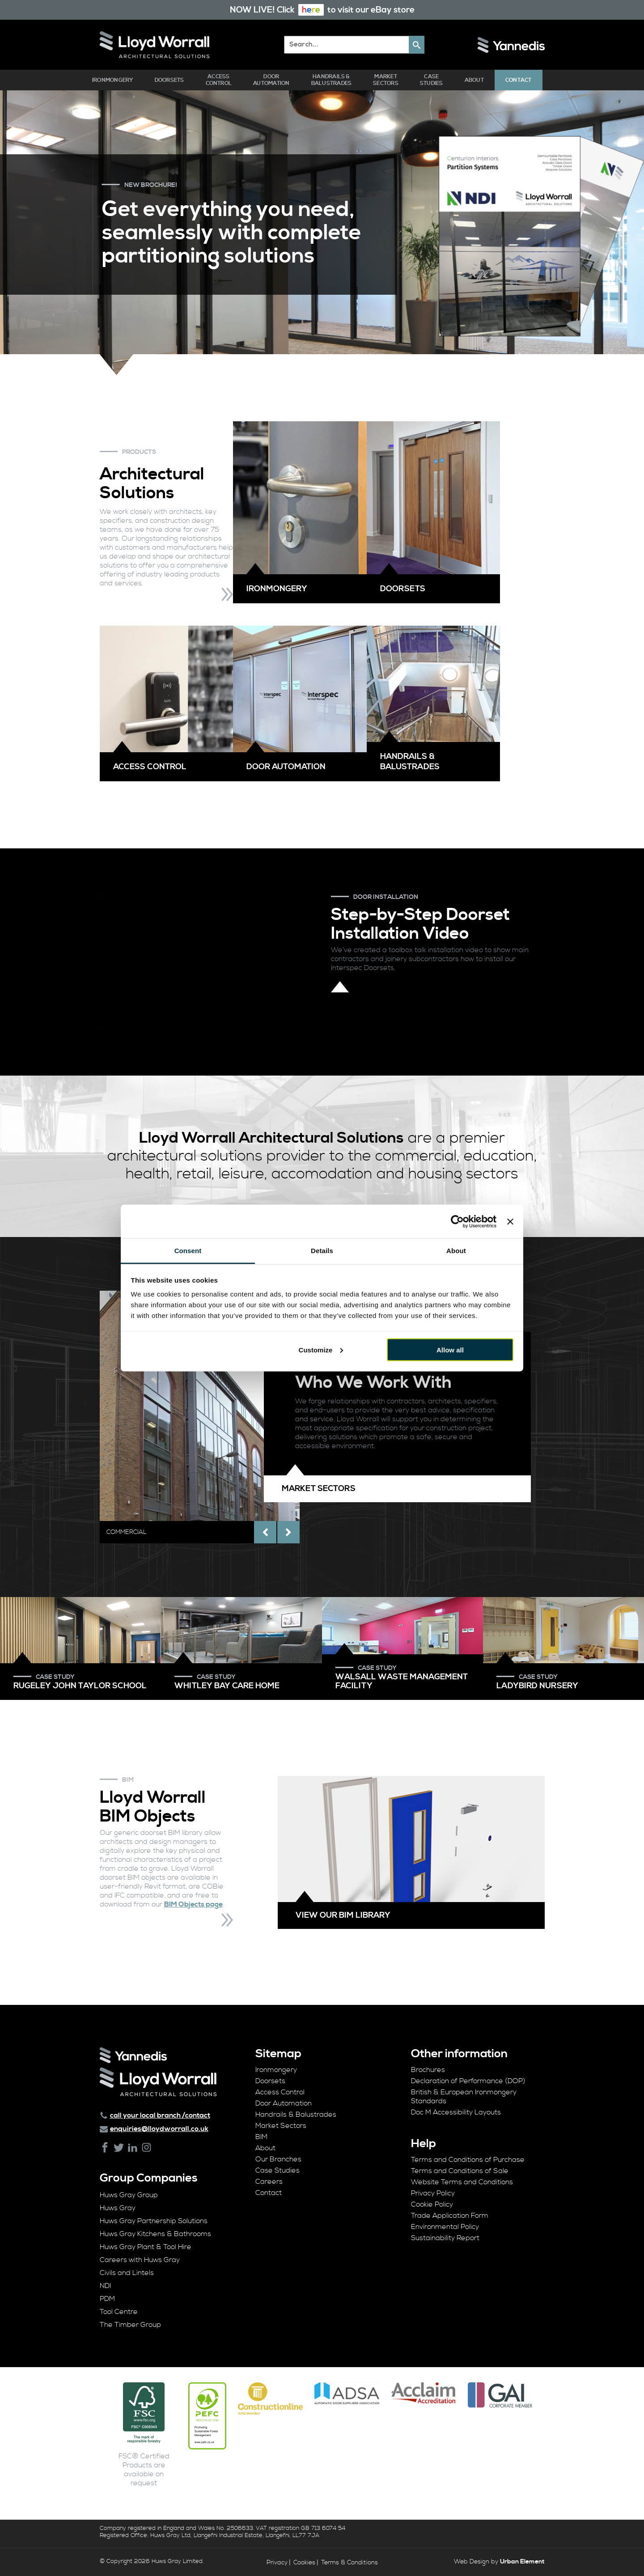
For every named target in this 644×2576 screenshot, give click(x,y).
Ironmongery (112, 80)
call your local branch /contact (160, 2115)
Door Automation (271, 80)
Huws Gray (118, 2207)
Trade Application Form (449, 2215)
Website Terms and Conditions (462, 2182)
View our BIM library (343, 1915)
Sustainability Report (445, 2237)
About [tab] (456, 1250)
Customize (321, 1349)
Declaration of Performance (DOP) (468, 2080)
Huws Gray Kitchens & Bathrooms (155, 2233)
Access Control (219, 80)
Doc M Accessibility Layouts (456, 2112)
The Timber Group (130, 2324)
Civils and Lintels (127, 2272)
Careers (269, 2181)
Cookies (304, 2563)
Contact (518, 80)
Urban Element (522, 2562)
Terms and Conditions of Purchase (468, 2159)
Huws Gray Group (129, 2194)
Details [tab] (322, 1250)
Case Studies (431, 80)
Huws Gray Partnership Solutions (154, 2220)
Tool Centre (119, 2311)
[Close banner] (510, 1221)
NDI (105, 2285)
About (474, 80)
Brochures (428, 2069)
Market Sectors (385, 80)
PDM (107, 2298)
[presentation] (265, 1532)
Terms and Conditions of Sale (459, 2170)
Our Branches (278, 2159)
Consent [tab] (188, 1250)
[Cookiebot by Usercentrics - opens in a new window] (457, 1221)
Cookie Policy (432, 2204)
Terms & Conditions (349, 2563)
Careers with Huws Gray (140, 2259)
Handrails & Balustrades (331, 80)
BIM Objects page (193, 1904)
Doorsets (169, 80)
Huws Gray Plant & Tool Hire (145, 2246)
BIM (261, 2136)
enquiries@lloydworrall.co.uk (159, 2128)
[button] (416, 45)
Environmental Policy (445, 2226)
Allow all (450, 1349)
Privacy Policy (433, 2193)
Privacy (277, 2563)
